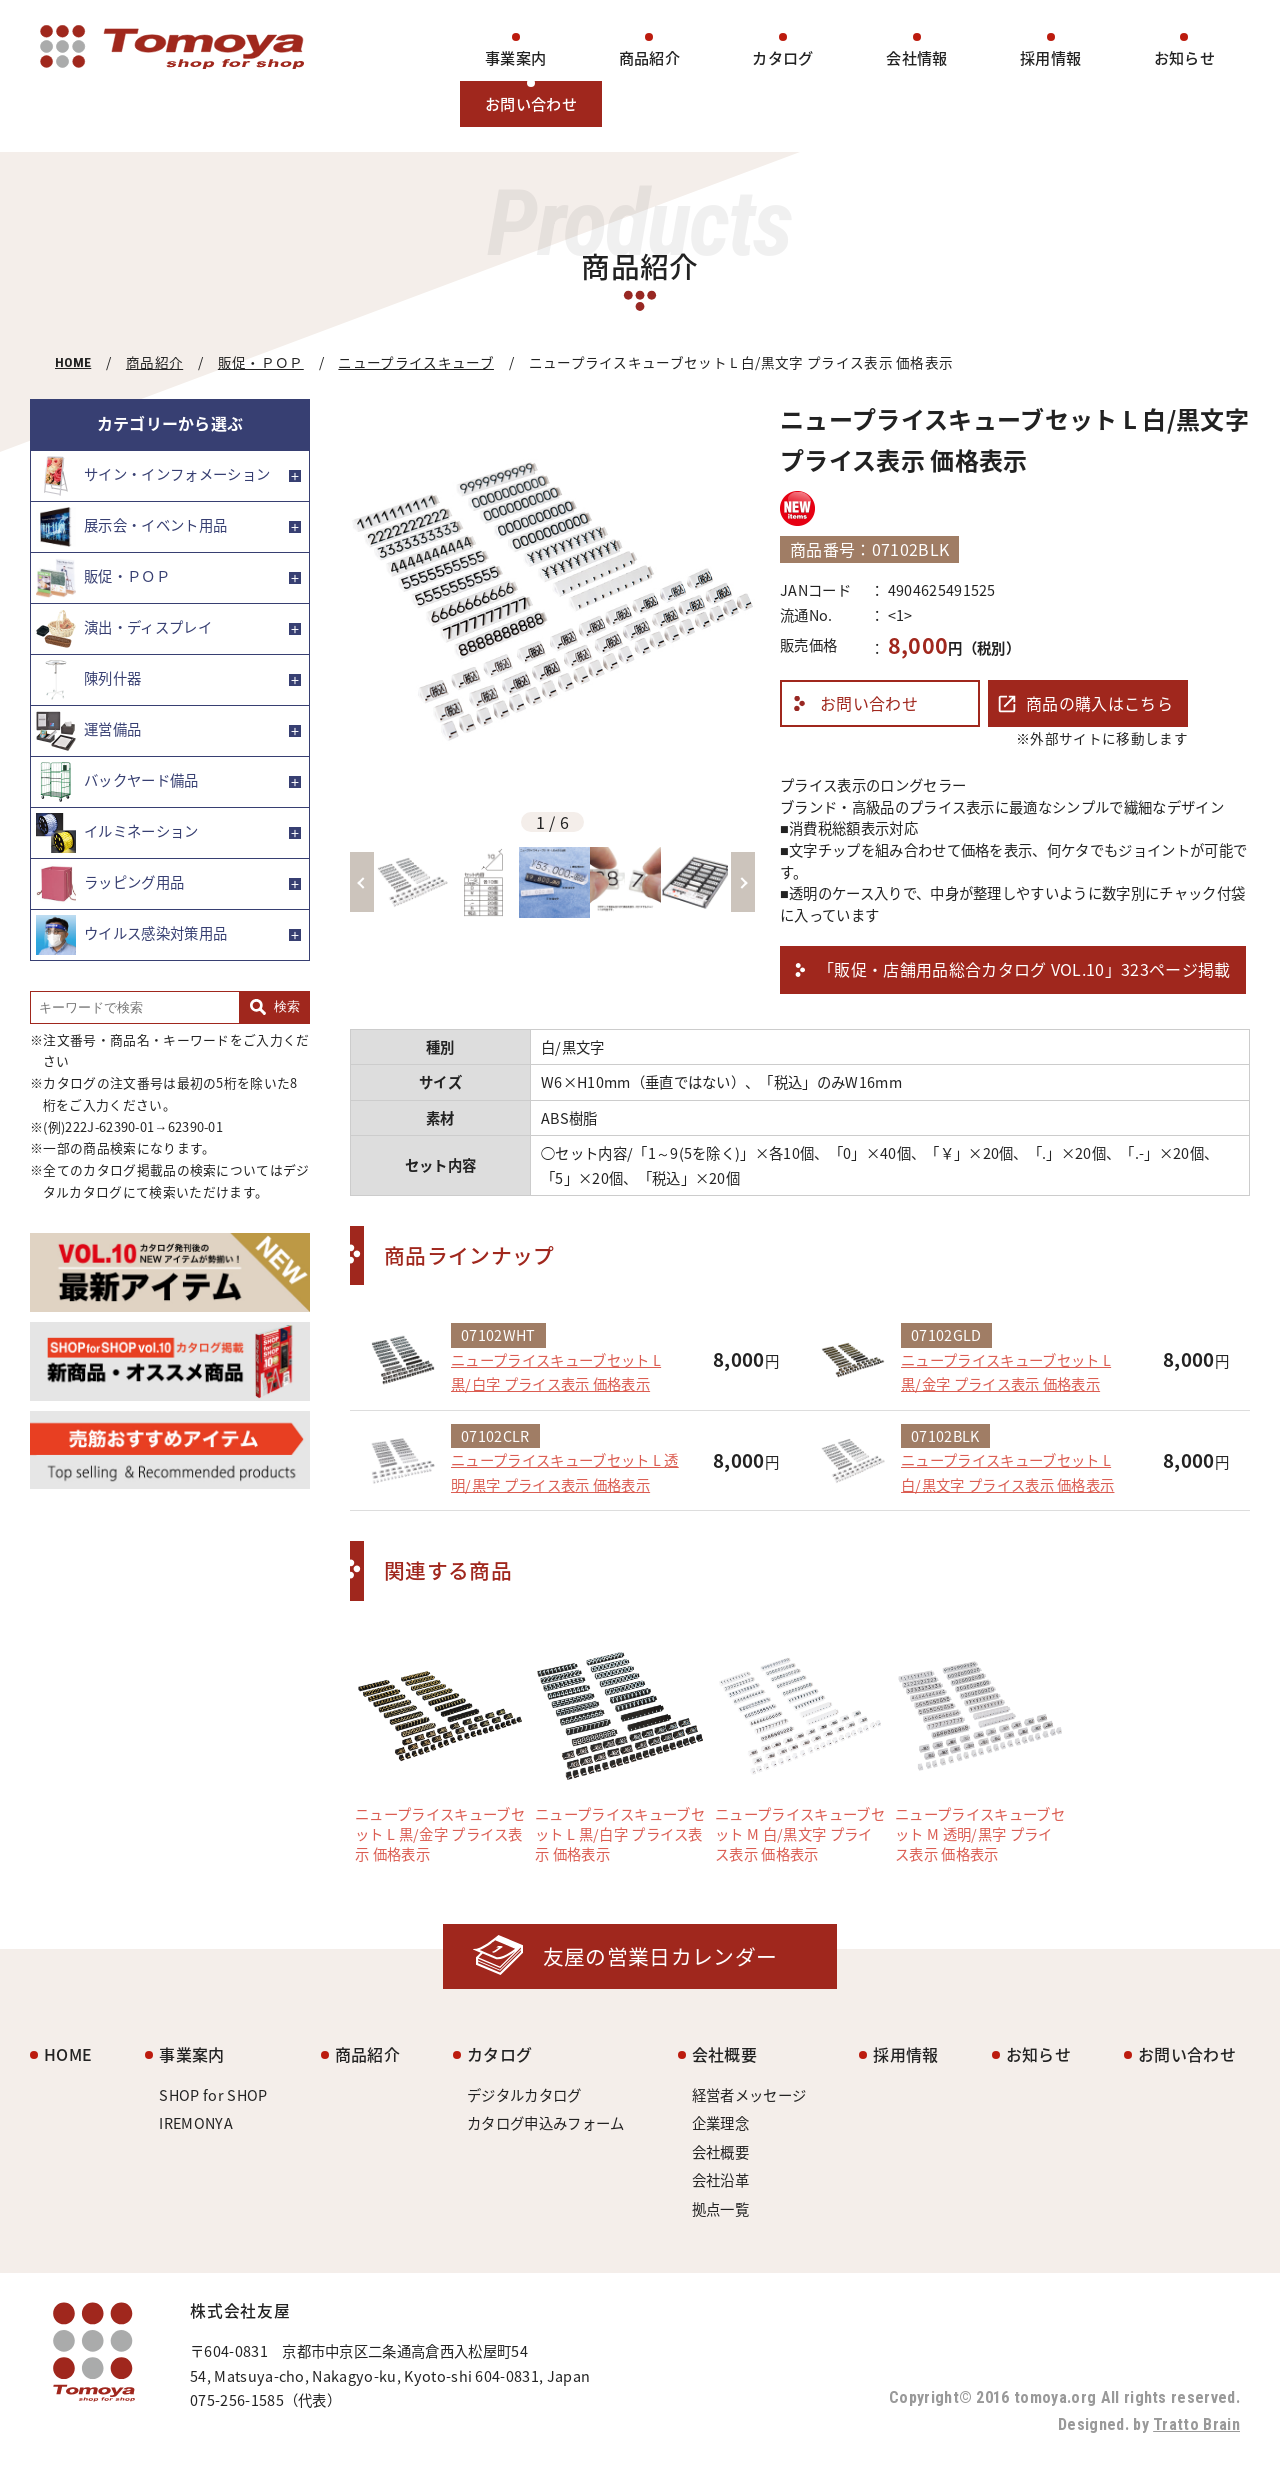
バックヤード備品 (117, 782)
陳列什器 (88, 680)
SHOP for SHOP (213, 2095)
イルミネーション (117, 833)
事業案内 (515, 57)
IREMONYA (196, 2123)
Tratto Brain (1196, 2424)
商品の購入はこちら (1099, 703)
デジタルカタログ (524, 2095)
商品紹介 (649, 57)
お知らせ (1184, 57)
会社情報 (916, 57)
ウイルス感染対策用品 (131, 935)
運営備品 (88, 731)
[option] (552, 601)
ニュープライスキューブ (416, 362)
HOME (73, 362)
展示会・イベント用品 (131, 527)
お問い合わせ (531, 103)
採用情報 (1050, 57)
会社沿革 (720, 2180)
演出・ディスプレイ (124, 629)
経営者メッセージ (749, 2095)
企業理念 (720, 2123)
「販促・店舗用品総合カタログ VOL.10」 (1024, 969)
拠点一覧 (720, 2209)
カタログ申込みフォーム (546, 2123)
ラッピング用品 (110, 884)
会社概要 (724, 2054)
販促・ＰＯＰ (261, 362)
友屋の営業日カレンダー (660, 1956)
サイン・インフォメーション (153, 476)
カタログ (782, 57)
